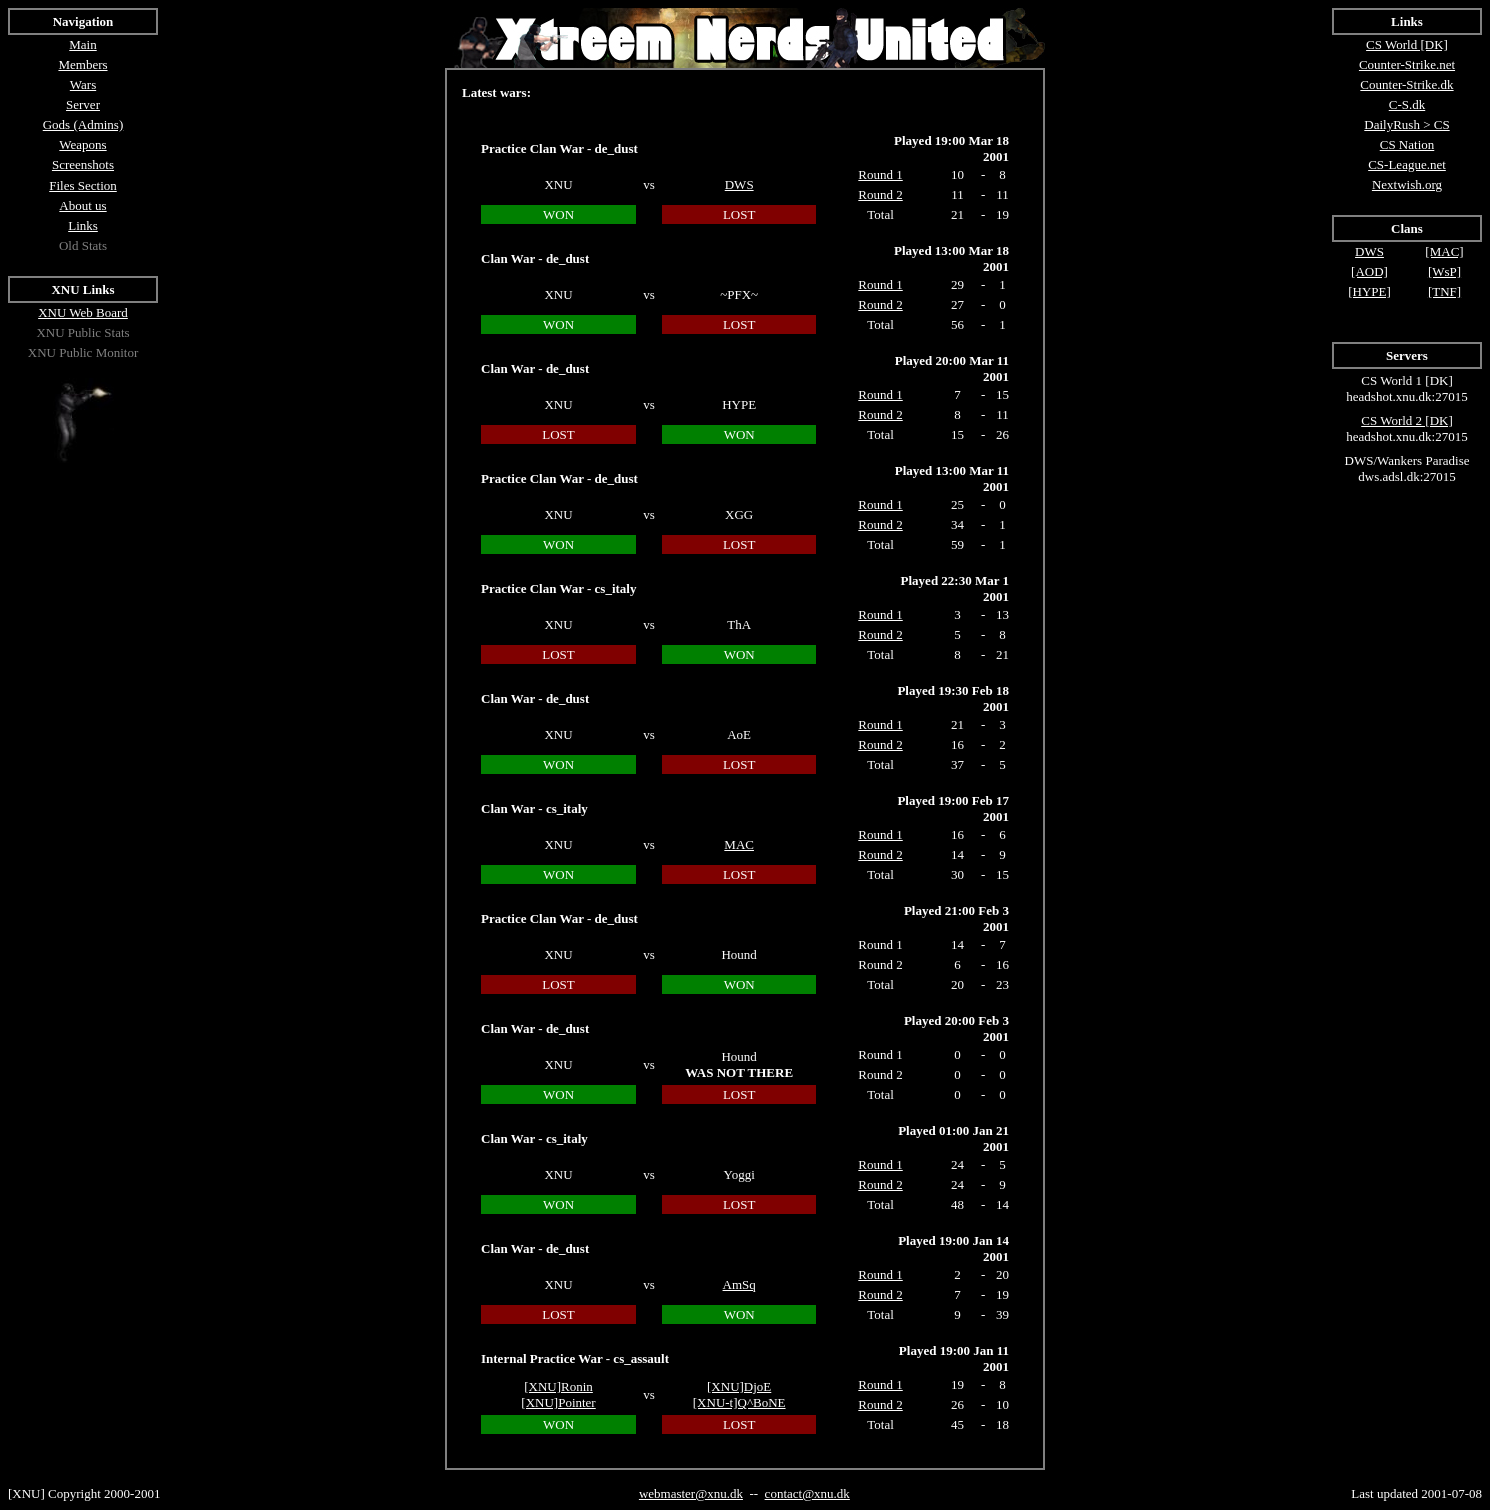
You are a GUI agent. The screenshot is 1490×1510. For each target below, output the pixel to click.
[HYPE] (1369, 291)
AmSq (739, 1284)
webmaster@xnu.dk (691, 1493)
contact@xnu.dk (807, 1493)
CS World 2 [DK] (1407, 420)
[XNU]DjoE (739, 1386)
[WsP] (1444, 271)
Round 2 (880, 1184)
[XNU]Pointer (558, 1402)
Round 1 (880, 1164)
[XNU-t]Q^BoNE (739, 1402)
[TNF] (1444, 291)
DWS (739, 184)
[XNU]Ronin (558, 1386)
